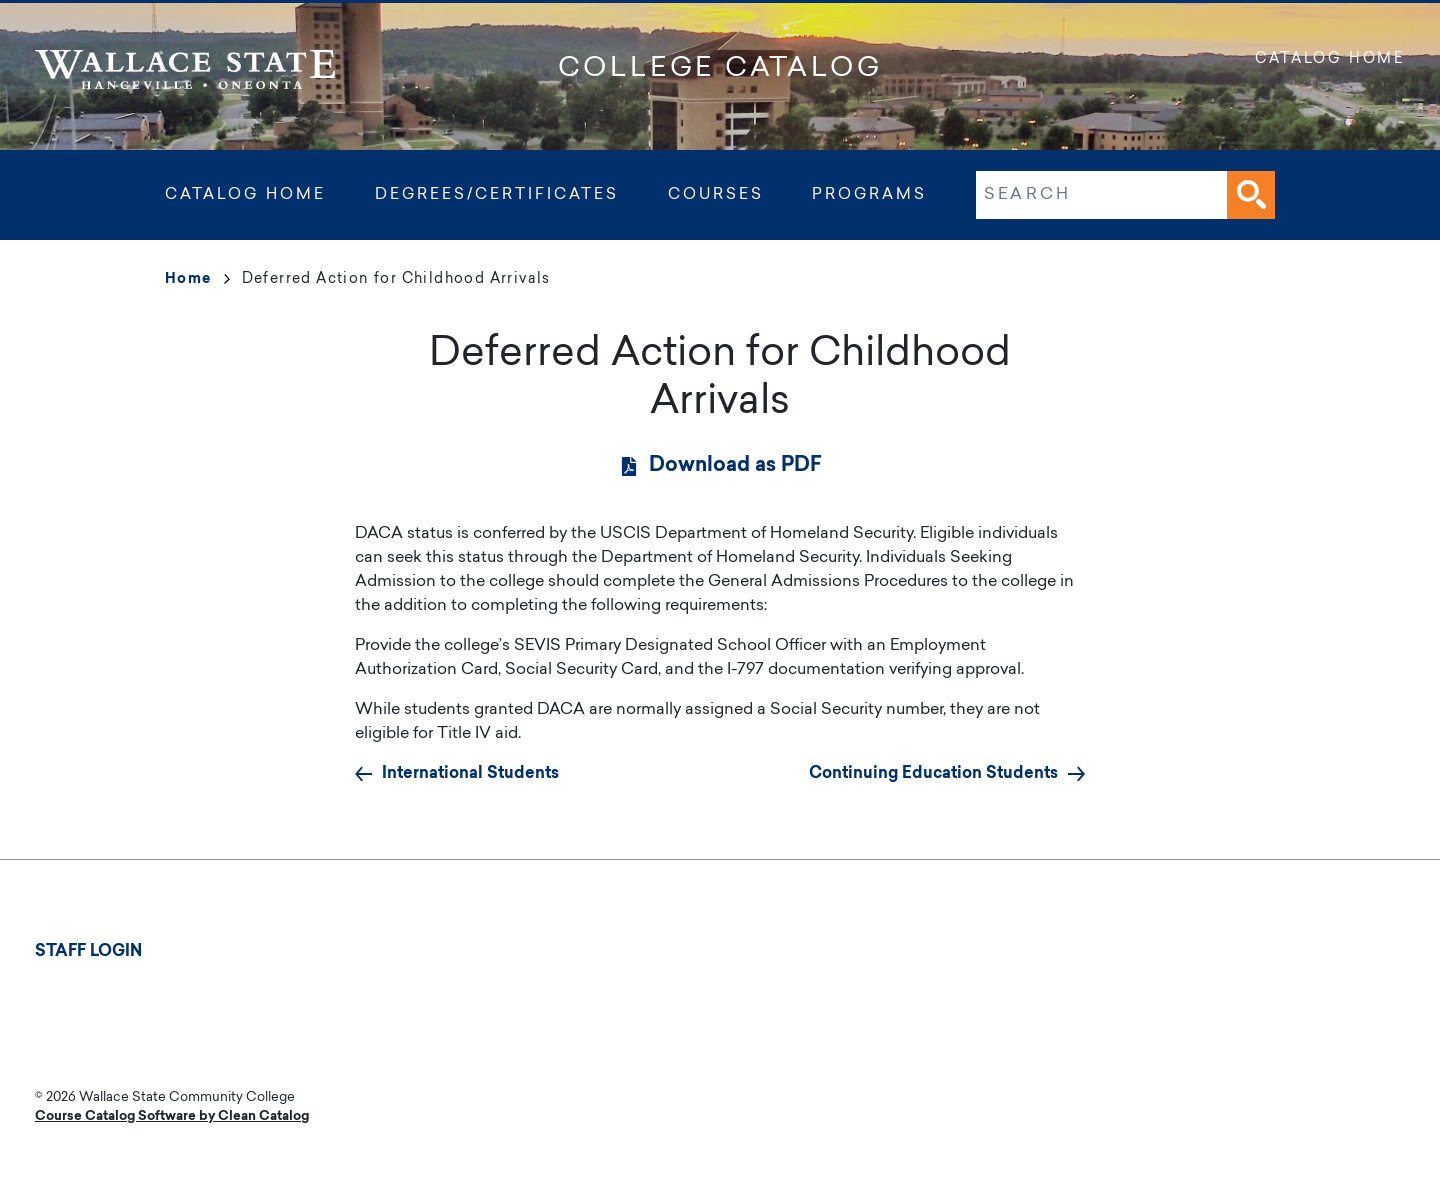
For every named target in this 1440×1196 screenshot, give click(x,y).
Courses (716, 195)
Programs (869, 195)
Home (197, 280)
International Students (470, 774)
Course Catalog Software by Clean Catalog (172, 1116)
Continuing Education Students (933, 774)
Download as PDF (735, 466)
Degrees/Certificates (497, 195)
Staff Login (88, 952)
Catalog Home (1330, 60)
